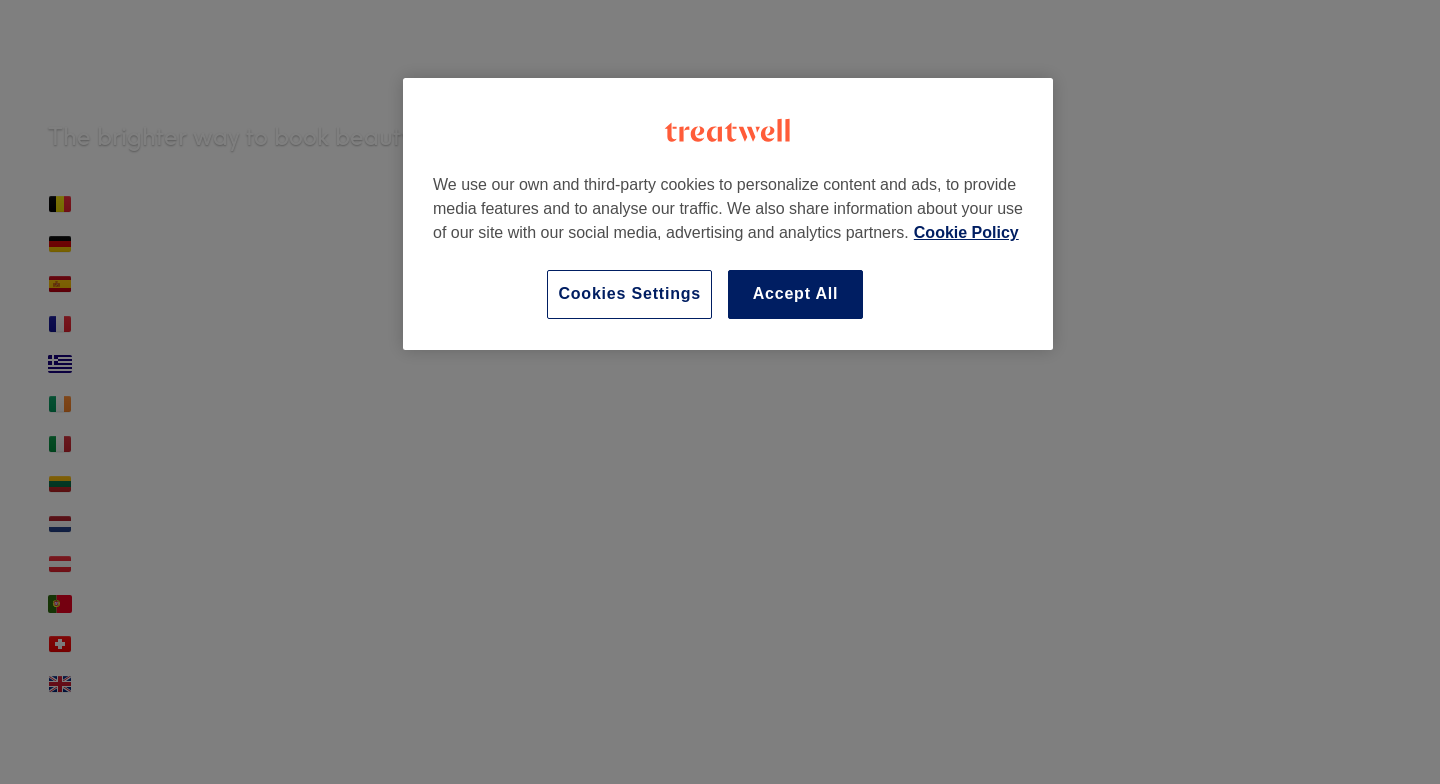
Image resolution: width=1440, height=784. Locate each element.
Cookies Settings (629, 293)
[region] (728, 213)
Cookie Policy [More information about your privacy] (966, 232)
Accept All (796, 293)
